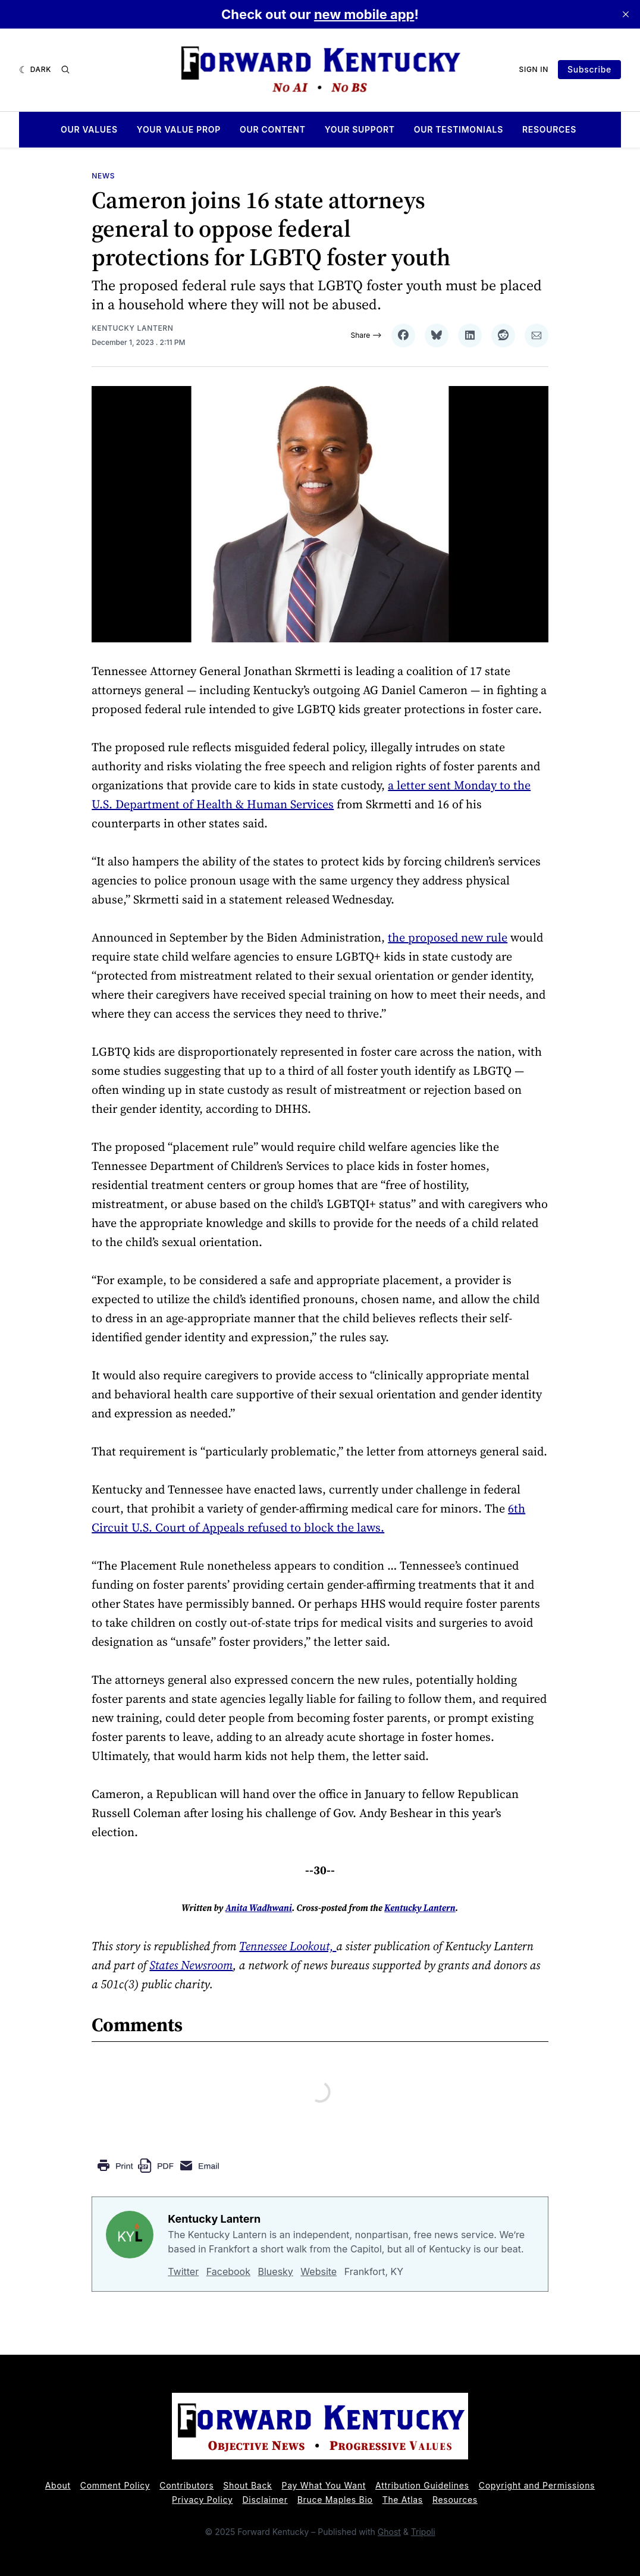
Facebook (228, 2271)
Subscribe (589, 69)
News (103, 175)
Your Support (360, 129)
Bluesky (275, 2271)
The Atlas (402, 2500)
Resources (549, 129)
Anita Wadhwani (258, 1908)
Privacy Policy (202, 2500)
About (58, 2485)
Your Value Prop (179, 129)
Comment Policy (115, 2485)
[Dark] (35, 70)
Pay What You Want (323, 2485)
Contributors (186, 2485)
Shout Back (247, 2485)
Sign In (534, 69)
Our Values (89, 129)
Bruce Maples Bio (335, 2500)
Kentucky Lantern (132, 328)
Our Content (273, 129)
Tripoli (423, 2532)
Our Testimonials (458, 129)
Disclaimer (264, 2500)
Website (318, 2271)
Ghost (389, 2532)
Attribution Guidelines (422, 2485)
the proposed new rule (447, 937)
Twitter (183, 2271)
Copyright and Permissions (537, 2485)
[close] (625, 14)
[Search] (65, 69)
